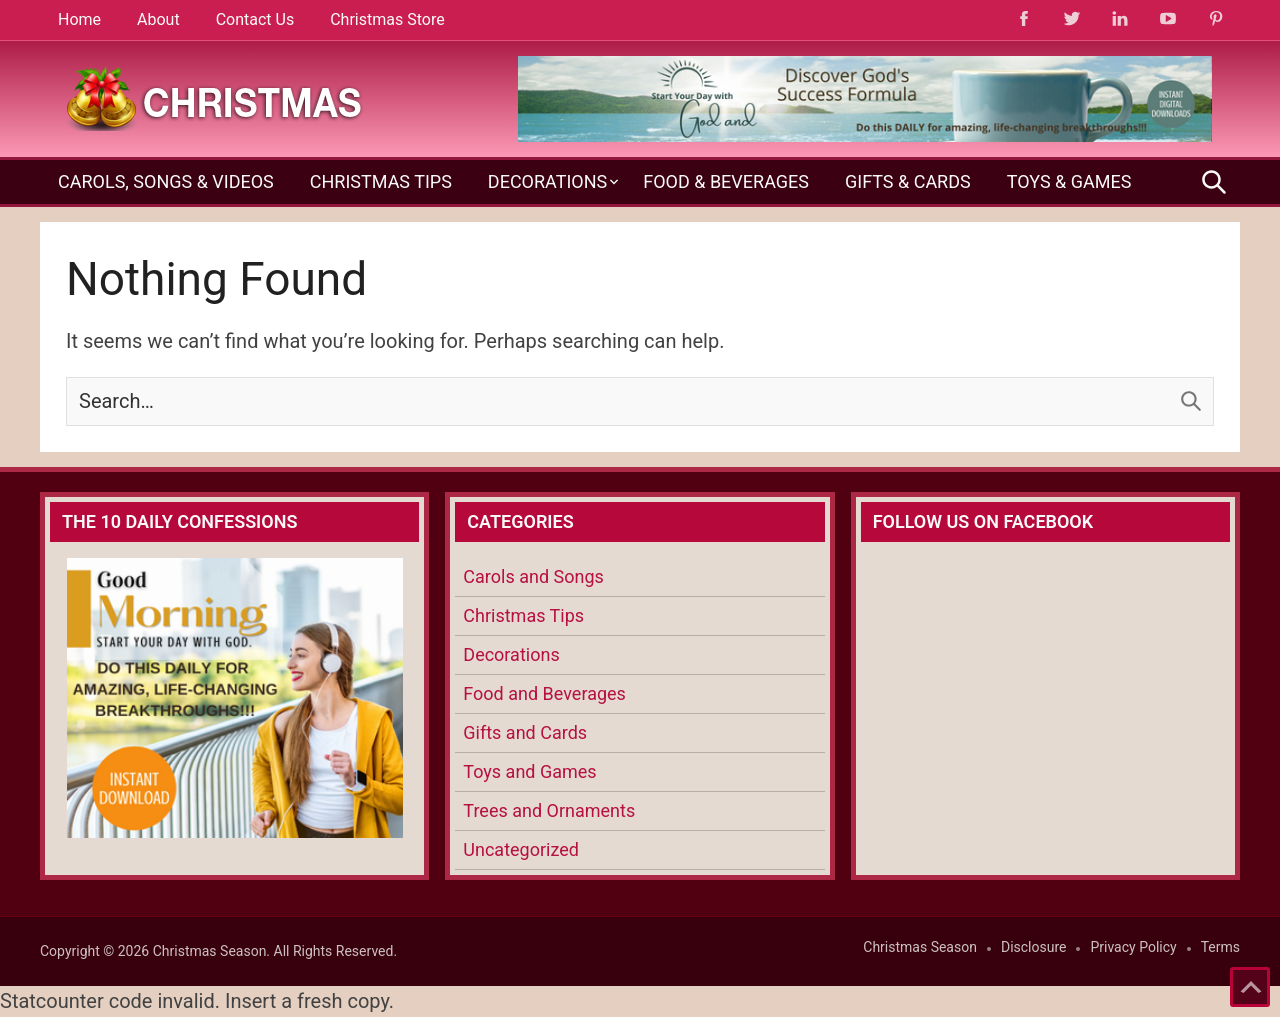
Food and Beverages (544, 693)
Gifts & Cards (908, 181)
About (158, 19)
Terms (1220, 947)
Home (79, 19)
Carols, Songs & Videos (166, 181)
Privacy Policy (1133, 947)
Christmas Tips (381, 181)
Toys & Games (1069, 181)
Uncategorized (521, 849)
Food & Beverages (726, 181)
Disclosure (1034, 947)
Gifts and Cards (525, 732)
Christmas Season (920, 947)
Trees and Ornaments (549, 810)
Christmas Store (387, 19)
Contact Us (255, 19)
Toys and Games (529, 771)
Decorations (547, 181)
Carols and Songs (533, 576)
